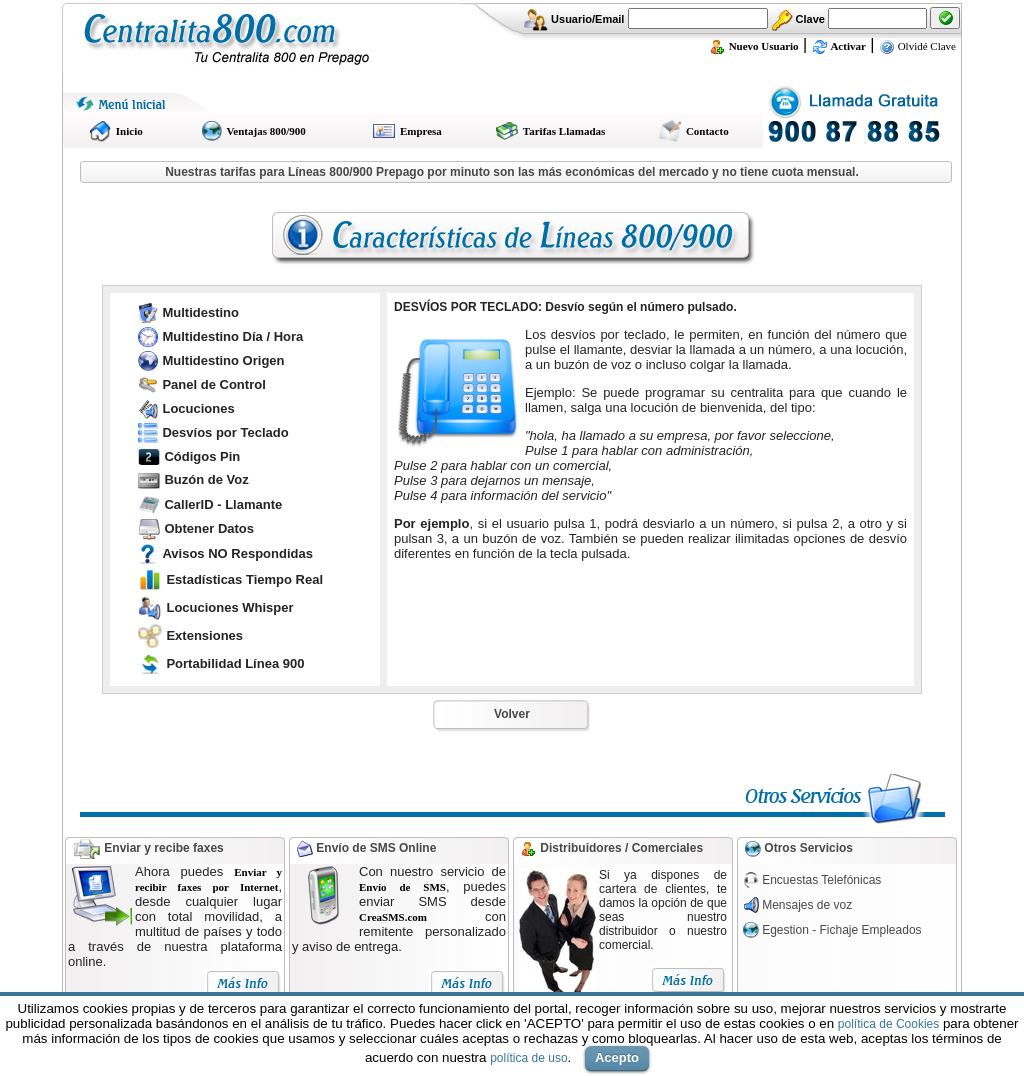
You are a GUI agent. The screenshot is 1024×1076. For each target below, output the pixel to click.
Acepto (617, 1057)
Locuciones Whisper (229, 607)
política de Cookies (888, 1024)
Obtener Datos (209, 528)
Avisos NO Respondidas (237, 553)
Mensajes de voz (807, 905)
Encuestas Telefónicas (821, 880)
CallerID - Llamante (223, 504)
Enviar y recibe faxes (163, 848)
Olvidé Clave (917, 46)
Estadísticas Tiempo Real (244, 579)
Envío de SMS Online (374, 848)
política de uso (528, 1058)
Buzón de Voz (206, 479)
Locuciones (198, 408)
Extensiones (204, 635)
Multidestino (200, 312)
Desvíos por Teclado (225, 432)
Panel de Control (213, 384)
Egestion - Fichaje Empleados (841, 930)
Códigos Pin (202, 456)
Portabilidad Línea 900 (235, 663)
